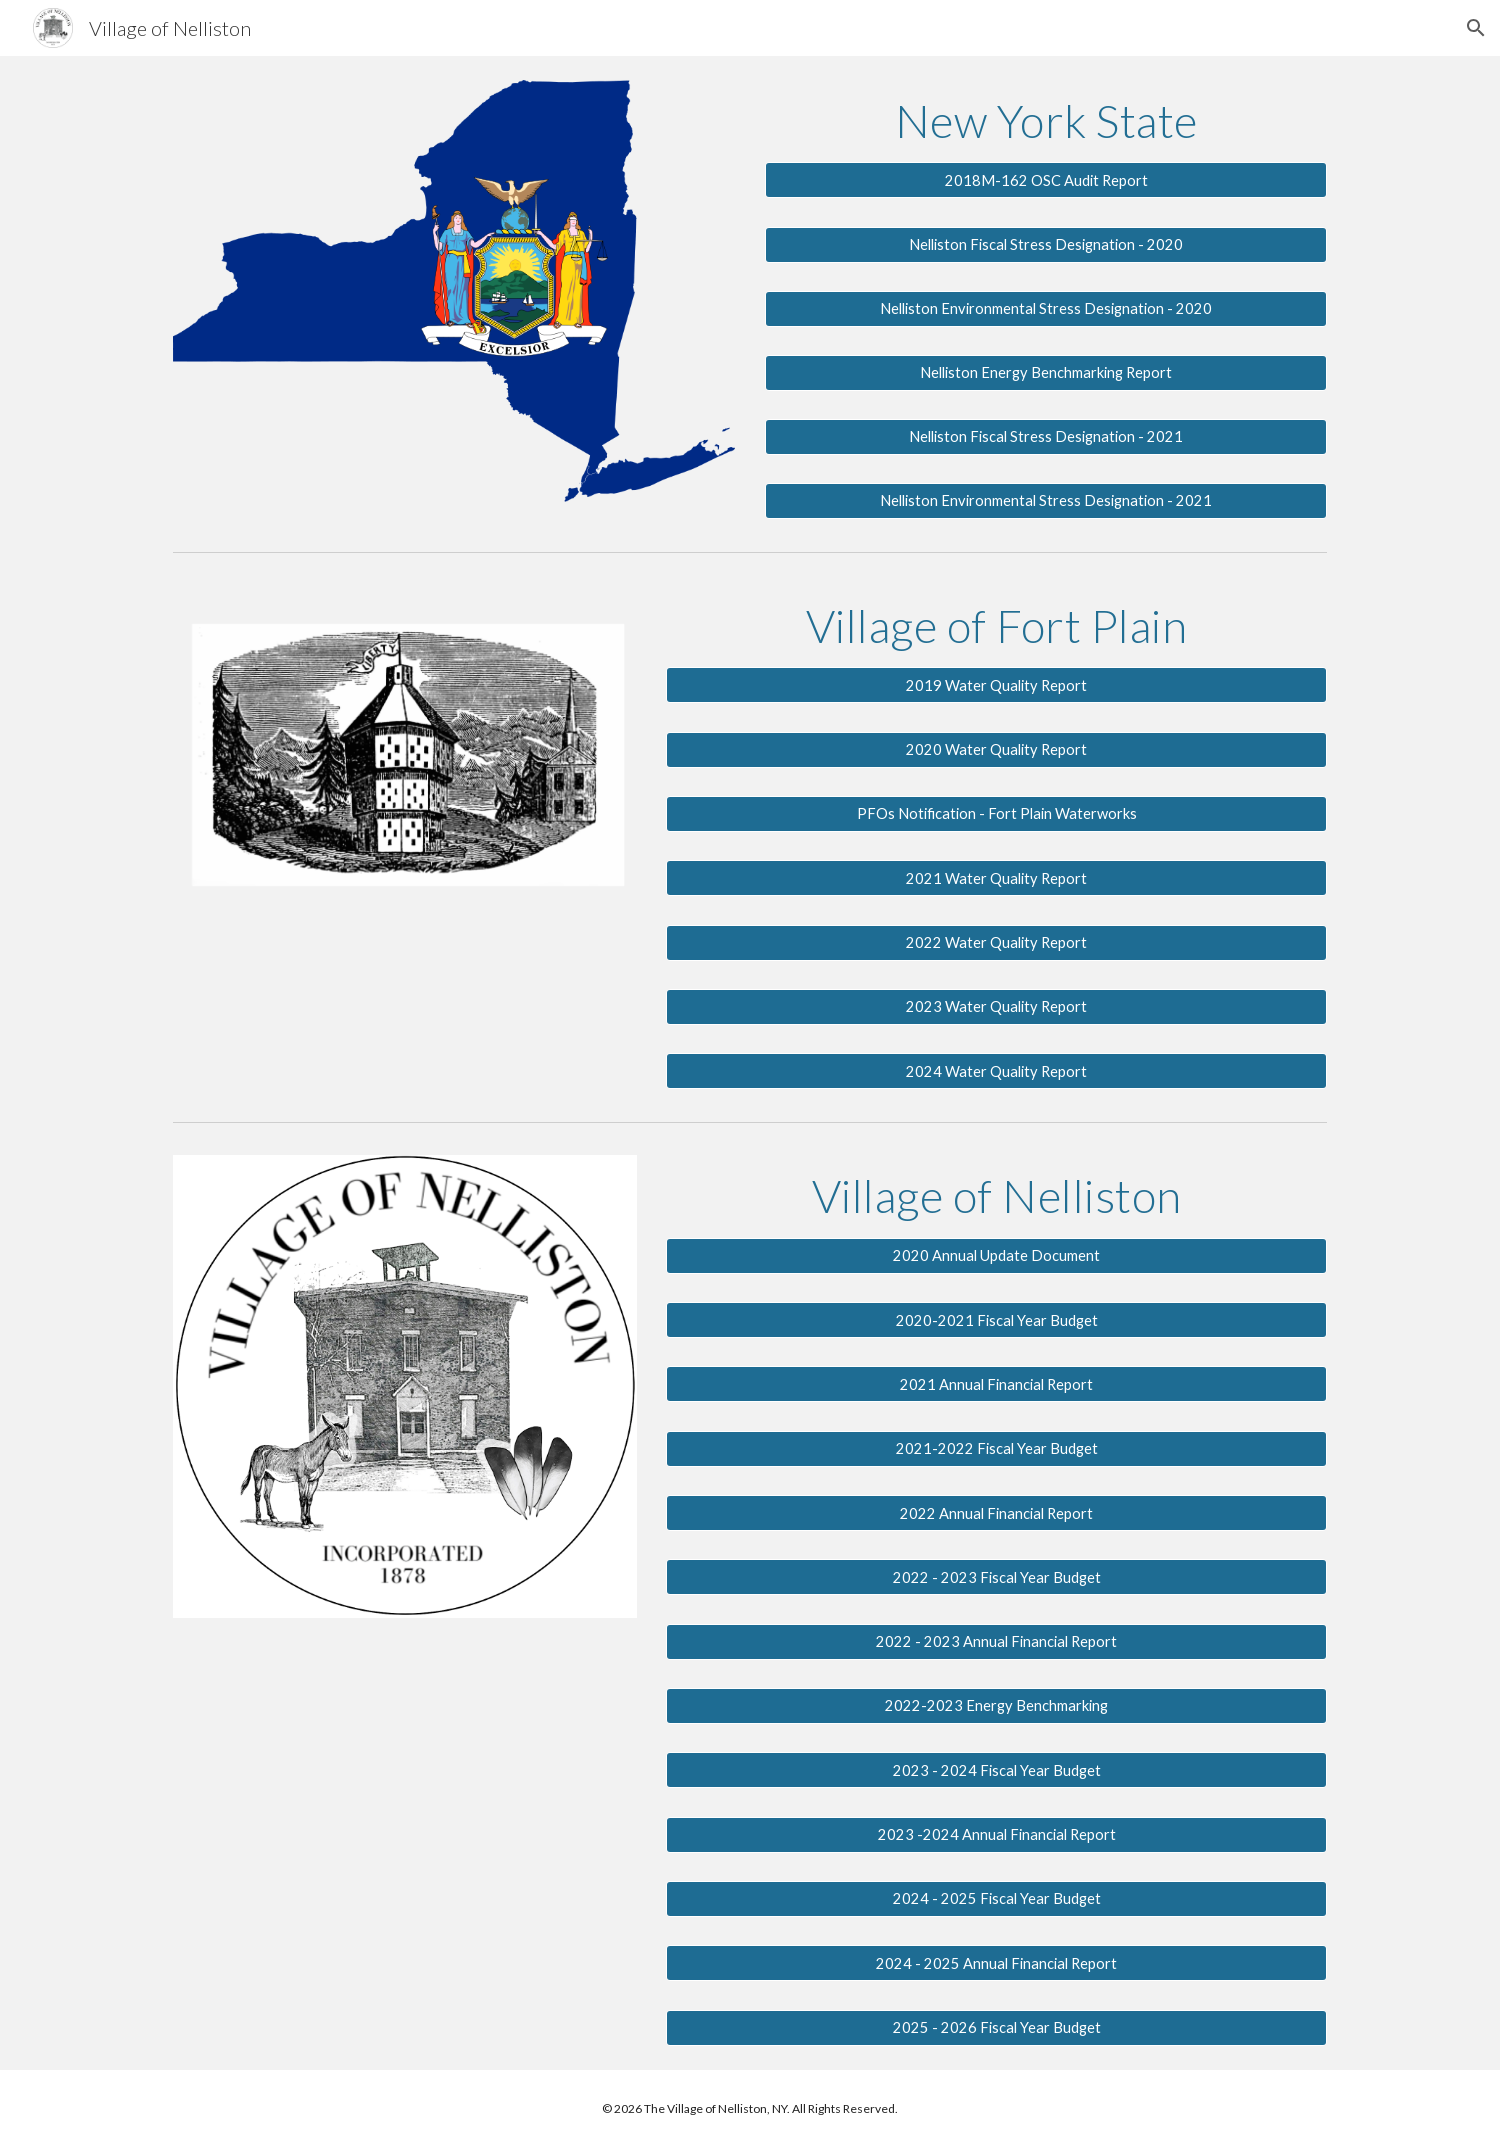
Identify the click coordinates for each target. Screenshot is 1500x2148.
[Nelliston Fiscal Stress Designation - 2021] (1046, 437)
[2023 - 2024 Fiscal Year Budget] (996, 1770)
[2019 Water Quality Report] (996, 685)
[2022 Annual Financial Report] (996, 1513)
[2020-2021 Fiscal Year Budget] (996, 1320)
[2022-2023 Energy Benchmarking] (996, 1706)
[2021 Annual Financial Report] (996, 1384)
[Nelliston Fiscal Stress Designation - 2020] (1046, 244)
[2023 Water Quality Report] (996, 1007)
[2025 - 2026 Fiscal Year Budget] (996, 2027)
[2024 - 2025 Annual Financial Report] (996, 1963)
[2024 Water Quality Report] (996, 1071)
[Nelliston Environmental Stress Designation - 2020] (1046, 308)
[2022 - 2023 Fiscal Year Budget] (996, 1577)
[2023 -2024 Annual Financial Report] (996, 1834)
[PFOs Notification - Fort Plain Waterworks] (996, 814)
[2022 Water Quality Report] (996, 942)
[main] (1046, 121)
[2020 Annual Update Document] (996, 1256)
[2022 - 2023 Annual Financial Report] (996, 1642)
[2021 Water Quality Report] (996, 878)
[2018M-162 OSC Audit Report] (1046, 180)
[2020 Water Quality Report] (996, 750)
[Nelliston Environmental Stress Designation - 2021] (1046, 501)
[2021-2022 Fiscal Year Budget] (996, 1449)
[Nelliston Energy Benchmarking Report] (1046, 373)
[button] (1476, 28)
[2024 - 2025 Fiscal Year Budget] (996, 1899)
